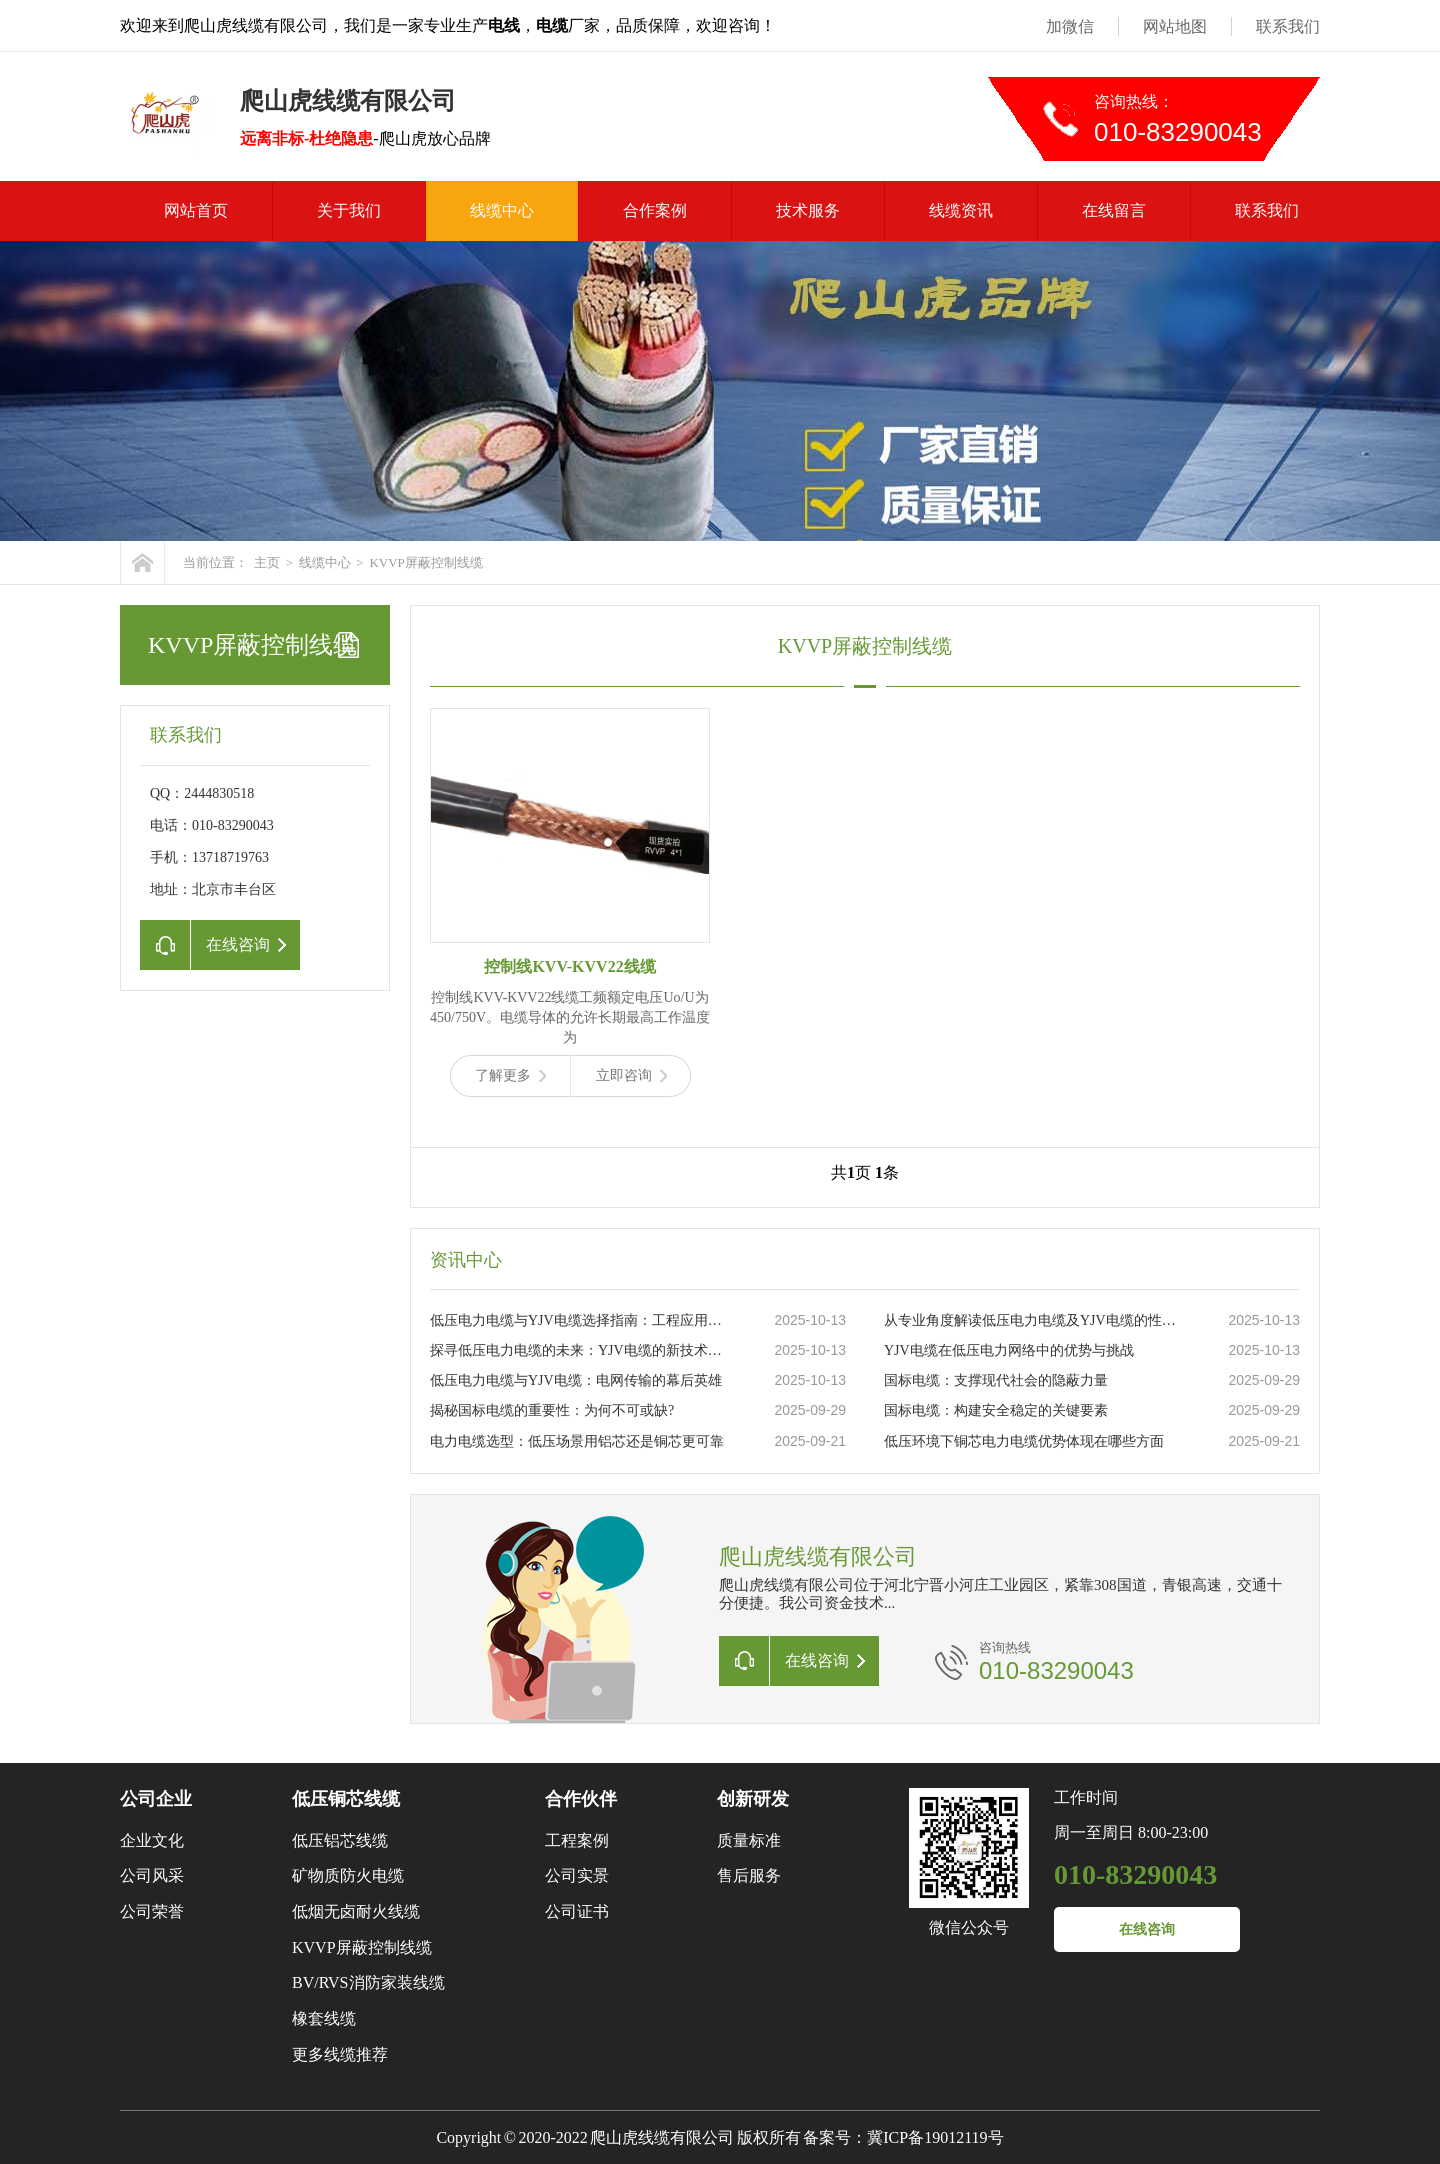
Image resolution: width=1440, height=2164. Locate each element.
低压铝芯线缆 (340, 1840)
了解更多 (510, 1075)
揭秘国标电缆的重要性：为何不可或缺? (552, 1410)
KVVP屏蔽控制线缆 (425, 562)
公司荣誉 (152, 1911)
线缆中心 (502, 210)
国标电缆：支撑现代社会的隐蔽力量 (996, 1380)
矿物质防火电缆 (348, 1875)
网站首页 (196, 210)
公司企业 (156, 1799)
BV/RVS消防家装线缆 (368, 1982)
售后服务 (749, 1875)
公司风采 (152, 1875)
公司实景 (577, 1875)
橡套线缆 (324, 2018)
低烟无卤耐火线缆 (356, 1911)
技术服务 (808, 210)
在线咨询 (1147, 1929)
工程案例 (577, 1840)
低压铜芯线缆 (346, 1799)
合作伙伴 (581, 1799)
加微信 (1070, 26)
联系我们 (1288, 26)
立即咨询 (631, 1075)
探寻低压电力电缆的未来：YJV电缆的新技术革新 (581, 1350)
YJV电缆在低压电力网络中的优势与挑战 (1009, 1350)
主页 (267, 562)
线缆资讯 (961, 210)
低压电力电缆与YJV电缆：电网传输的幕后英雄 (576, 1380)
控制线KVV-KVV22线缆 (569, 966)
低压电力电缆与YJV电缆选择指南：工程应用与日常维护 (581, 1320)
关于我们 (349, 210)
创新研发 (753, 1799)
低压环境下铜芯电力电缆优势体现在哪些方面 (1024, 1441)
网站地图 (1175, 26)
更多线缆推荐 (340, 2054)
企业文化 (152, 1840)
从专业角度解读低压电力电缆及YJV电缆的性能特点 (1035, 1320)
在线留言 (1114, 210)
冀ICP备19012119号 (935, 2137)
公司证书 (577, 1911)
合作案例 (655, 210)
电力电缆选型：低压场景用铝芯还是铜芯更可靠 (577, 1441)
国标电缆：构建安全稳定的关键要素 (996, 1410)
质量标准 (749, 1840)
